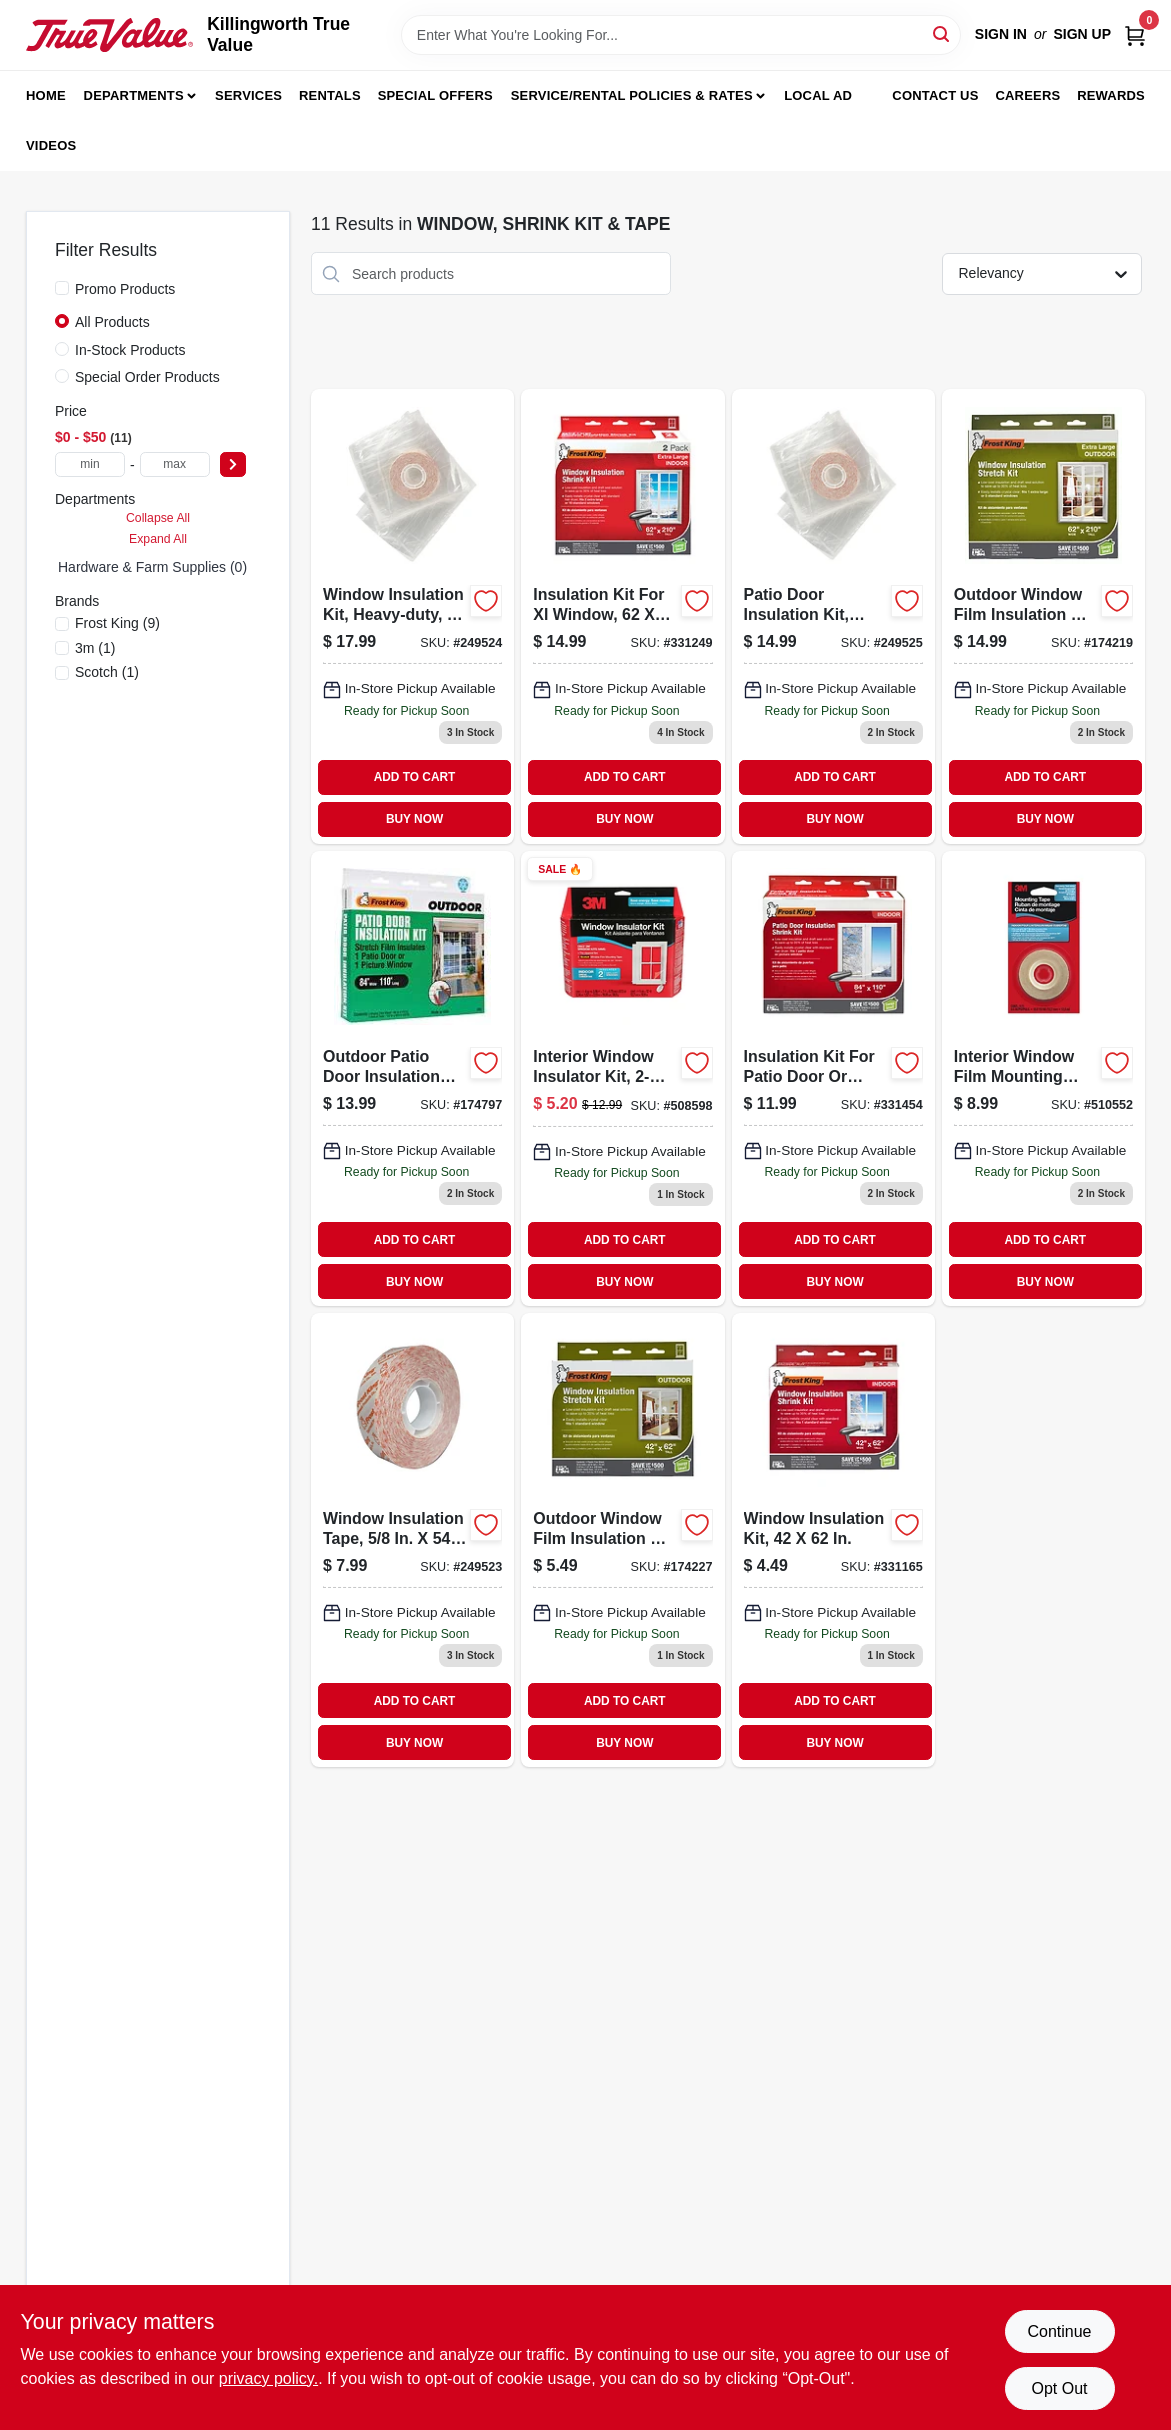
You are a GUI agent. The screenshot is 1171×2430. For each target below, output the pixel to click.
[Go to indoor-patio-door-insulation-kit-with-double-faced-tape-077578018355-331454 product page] (833, 1078)
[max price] (175, 464)
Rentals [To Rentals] (330, 95)
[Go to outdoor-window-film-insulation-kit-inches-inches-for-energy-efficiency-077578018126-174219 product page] (1043, 616)
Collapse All (158, 518)
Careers (1027, 95)
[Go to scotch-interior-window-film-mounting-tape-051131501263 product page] (1043, 1078)
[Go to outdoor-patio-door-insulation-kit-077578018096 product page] (412, 1078)
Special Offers (435, 95)
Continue (1059, 2331)
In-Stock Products (130, 350)
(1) (95, 648)
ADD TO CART (415, 777)
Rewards (1111, 95)
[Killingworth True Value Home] (109, 35)
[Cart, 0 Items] (1135, 34)
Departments (134, 95)
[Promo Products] (62, 288)
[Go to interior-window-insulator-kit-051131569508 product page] (622, 1078)
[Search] (942, 33)
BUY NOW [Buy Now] (414, 819)
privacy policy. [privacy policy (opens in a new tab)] (268, 2378)
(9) (117, 623)
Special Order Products (147, 377)
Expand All (158, 539)
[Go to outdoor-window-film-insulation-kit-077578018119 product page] (622, 1540)
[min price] (90, 464)
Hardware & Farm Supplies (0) (152, 567)
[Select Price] (233, 464)
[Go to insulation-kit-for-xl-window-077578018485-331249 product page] (622, 616)
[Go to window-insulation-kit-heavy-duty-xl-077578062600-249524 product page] (412, 616)
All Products (112, 322)
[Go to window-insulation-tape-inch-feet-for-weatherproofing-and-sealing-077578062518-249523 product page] (412, 1540)
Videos (51, 145)
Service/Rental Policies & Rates (632, 95)
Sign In (1001, 34)
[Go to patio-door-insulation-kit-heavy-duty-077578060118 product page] (833, 616)
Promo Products (125, 289)
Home (46, 95)
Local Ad (818, 95)
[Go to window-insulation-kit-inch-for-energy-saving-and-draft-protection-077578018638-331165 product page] (833, 1540)
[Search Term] (681, 35)
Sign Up (1082, 34)
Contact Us (935, 95)
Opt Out (1059, 2388)
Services (248, 95)
